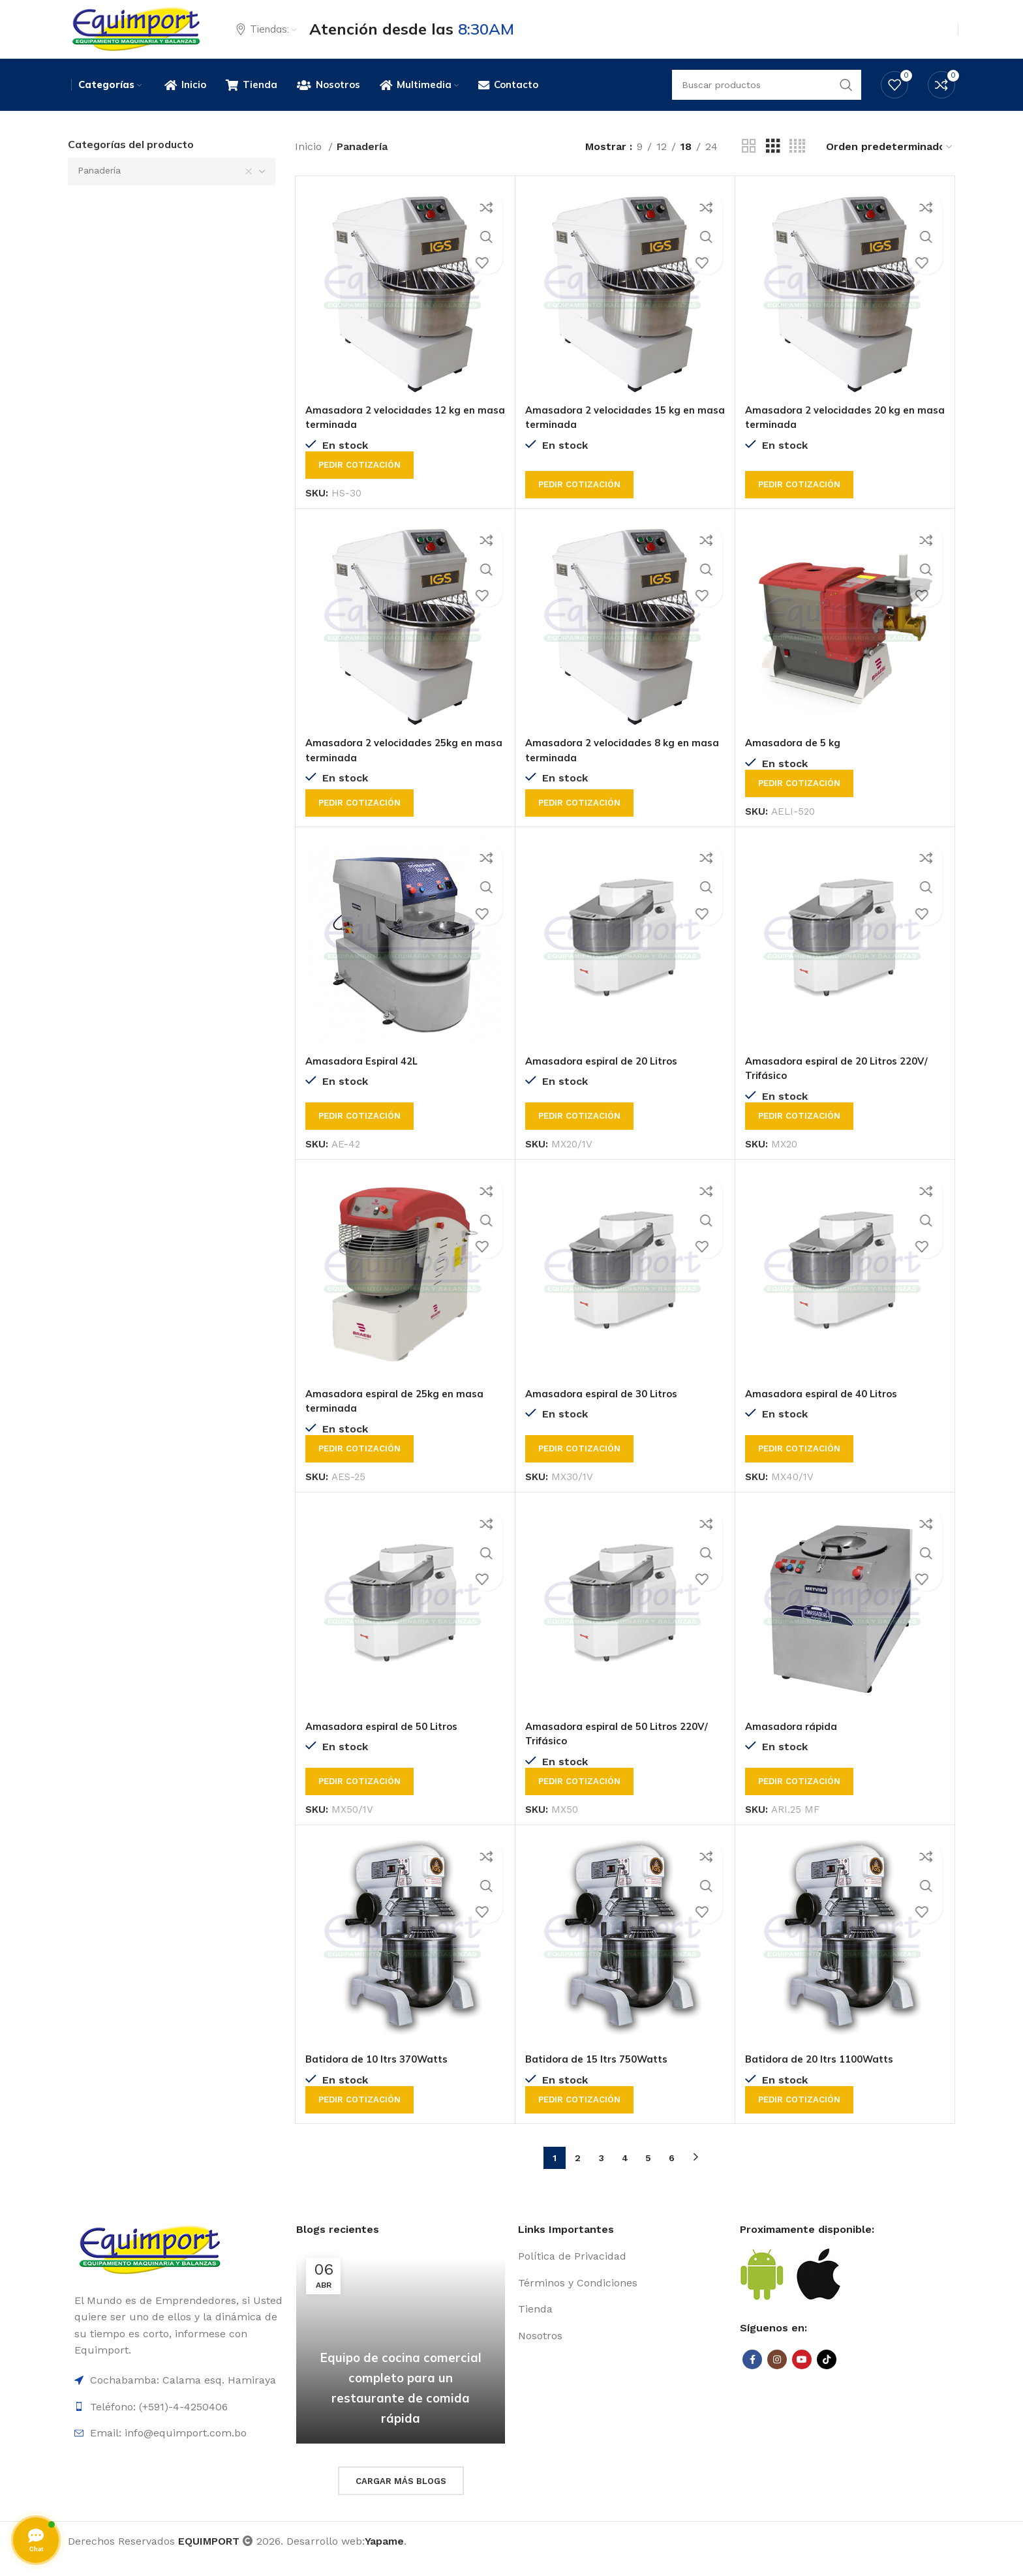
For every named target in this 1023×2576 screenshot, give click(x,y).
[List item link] (622, 2272)
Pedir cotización (359, 480)
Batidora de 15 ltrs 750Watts (602, 2074)
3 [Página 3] (601, 2173)
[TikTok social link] (826, 2375)
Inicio (310, 162)
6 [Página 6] (672, 2173)
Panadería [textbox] (99, 186)
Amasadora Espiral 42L (364, 1076)
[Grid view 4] (797, 162)
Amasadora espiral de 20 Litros (606, 1076)
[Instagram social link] (777, 2375)
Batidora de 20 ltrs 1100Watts (825, 2074)
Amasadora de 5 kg (795, 758)
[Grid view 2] (749, 162)
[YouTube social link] (802, 2375)
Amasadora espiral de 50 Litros (386, 1741)
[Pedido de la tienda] (890, 162)
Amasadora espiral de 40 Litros (826, 1409)
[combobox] (171, 187)
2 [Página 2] (578, 2173)
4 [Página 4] (625, 2173)
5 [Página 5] (648, 2173)
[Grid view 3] (773, 162)
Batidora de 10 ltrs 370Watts (382, 2074)
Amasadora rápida (793, 1741)
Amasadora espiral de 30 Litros (606, 1409)
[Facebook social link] (752, 2375)
